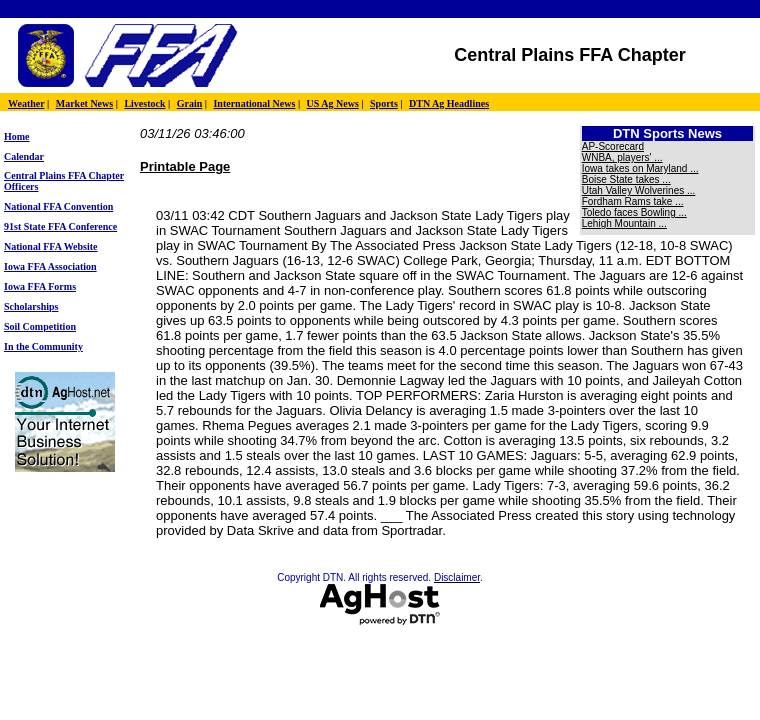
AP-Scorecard (613, 146)
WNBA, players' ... (622, 157)
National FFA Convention (58, 206)
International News (254, 103)
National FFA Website (51, 246)
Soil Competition (40, 326)
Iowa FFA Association (50, 266)
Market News (84, 103)
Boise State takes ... (626, 179)
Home (17, 136)
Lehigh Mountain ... (624, 223)
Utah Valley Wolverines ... (639, 190)
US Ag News (333, 103)
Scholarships (31, 306)
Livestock (144, 103)
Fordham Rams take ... (633, 201)
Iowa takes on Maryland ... (640, 168)
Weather (26, 103)
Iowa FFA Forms (40, 286)
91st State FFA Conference (60, 226)
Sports (384, 103)
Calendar (24, 156)
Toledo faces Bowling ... (634, 212)
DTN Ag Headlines (449, 103)
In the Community (43, 346)
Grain (190, 103)
